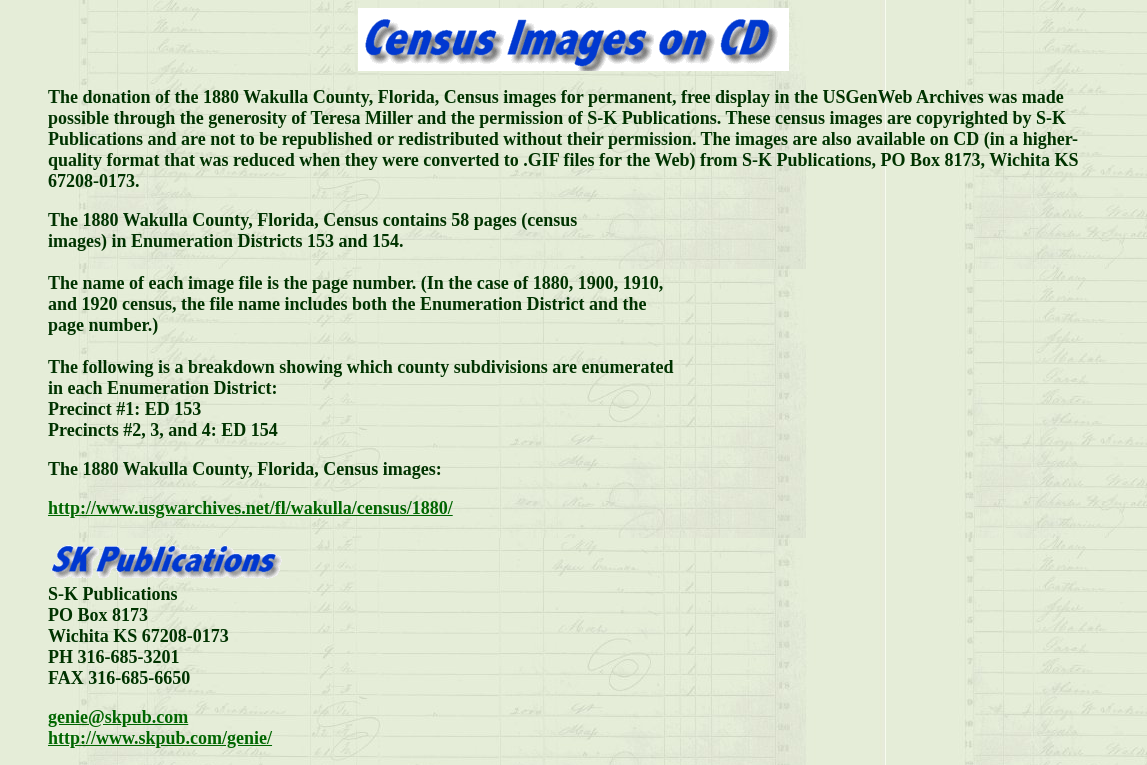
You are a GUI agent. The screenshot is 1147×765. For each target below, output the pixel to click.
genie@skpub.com (118, 717)
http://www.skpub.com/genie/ (160, 738)
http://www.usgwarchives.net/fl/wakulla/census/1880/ (250, 508)
